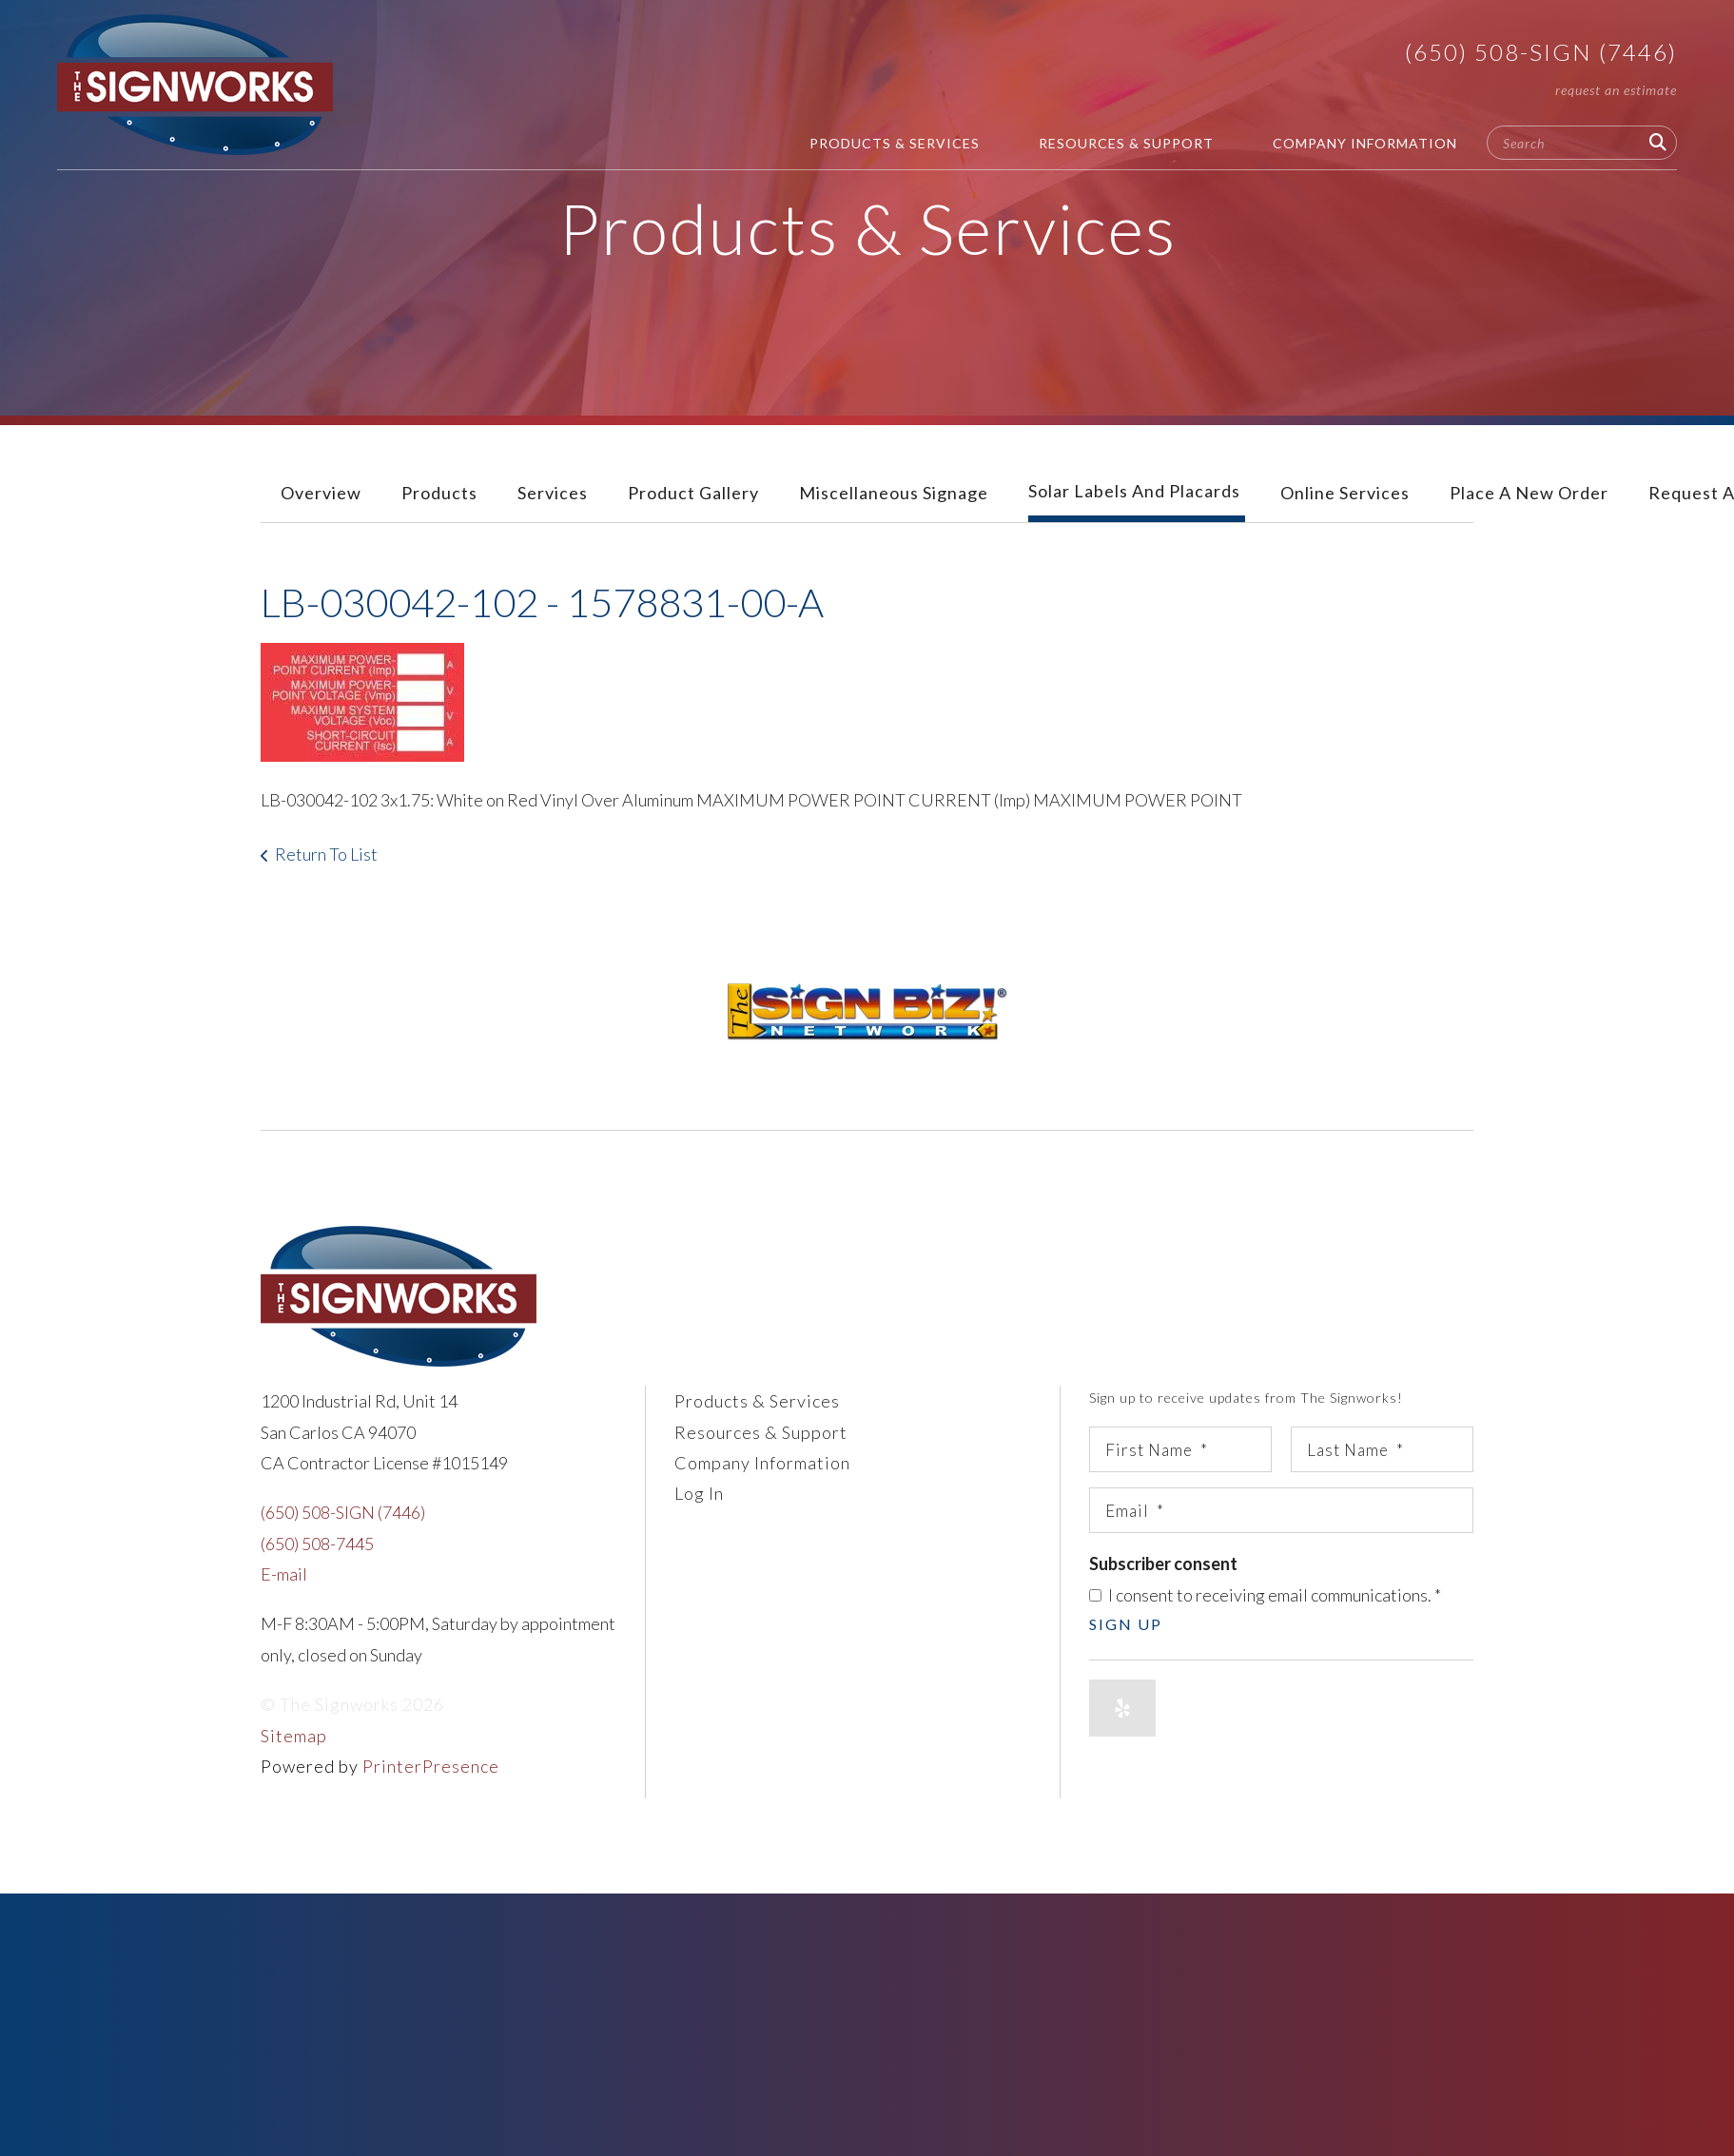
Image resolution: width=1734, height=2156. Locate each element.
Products (439, 492)
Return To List (326, 854)
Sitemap (294, 1735)
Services (552, 492)
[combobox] (1582, 143)
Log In (699, 1493)
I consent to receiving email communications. (1265, 1594)
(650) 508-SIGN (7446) (1541, 52)
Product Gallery (693, 492)
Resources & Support (1126, 143)
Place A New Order (1529, 492)
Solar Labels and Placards (1134, 490)
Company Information (1365, 143)
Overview (321, 492)
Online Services (1345, 492)
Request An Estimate (1616, 90)
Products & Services (894, 143)
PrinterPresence (430, 1766)
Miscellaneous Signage (893, 492)
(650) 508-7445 (317, 1543)
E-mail (284, 1574)
